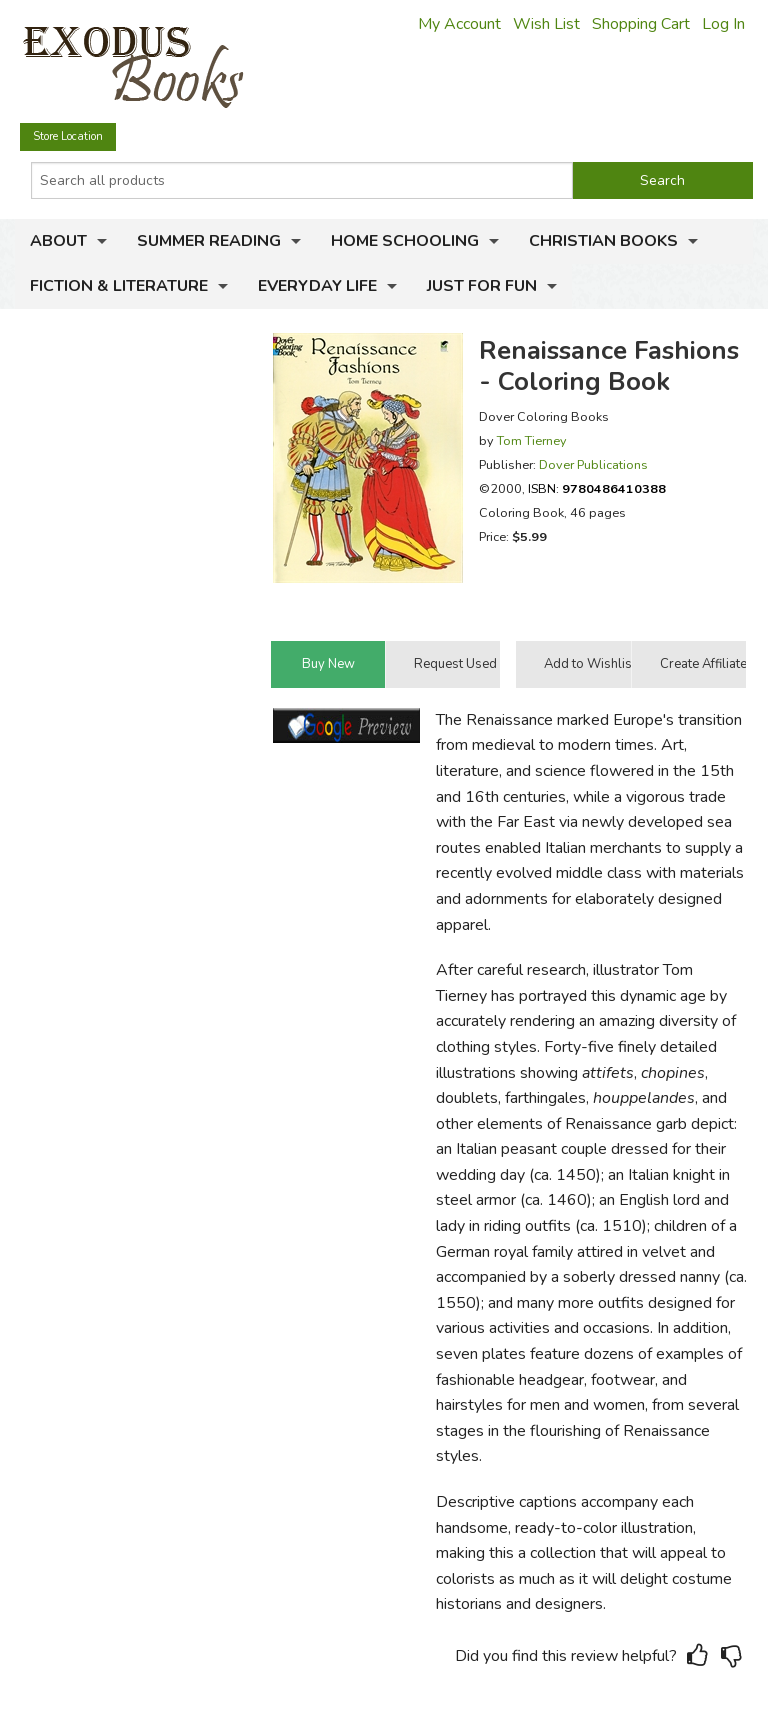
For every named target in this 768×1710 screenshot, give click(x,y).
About (58, 241)
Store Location (68, 136)
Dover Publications (593, 464)
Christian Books (603, 241)
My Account (459, 24)
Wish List (546, 24)
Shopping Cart (641, 24)
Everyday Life (317, 286)
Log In (723, 24)
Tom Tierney (532, 440)
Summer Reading (209, 241)
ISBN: (597, 488)
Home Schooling (405, 241)
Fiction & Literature (119, 286)
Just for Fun (482, 286)
